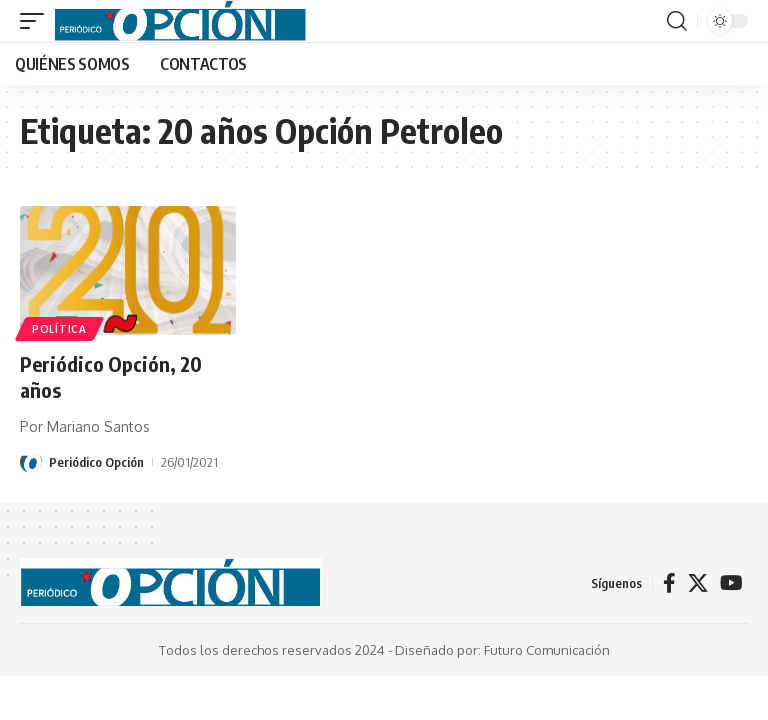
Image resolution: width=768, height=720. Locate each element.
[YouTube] (731, 583)
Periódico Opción (96, 462)
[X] (698, 583)
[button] (37, 21)
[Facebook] (669, 583)
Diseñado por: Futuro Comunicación (502, 650)
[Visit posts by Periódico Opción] (31, 462)
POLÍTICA (59, 329)
